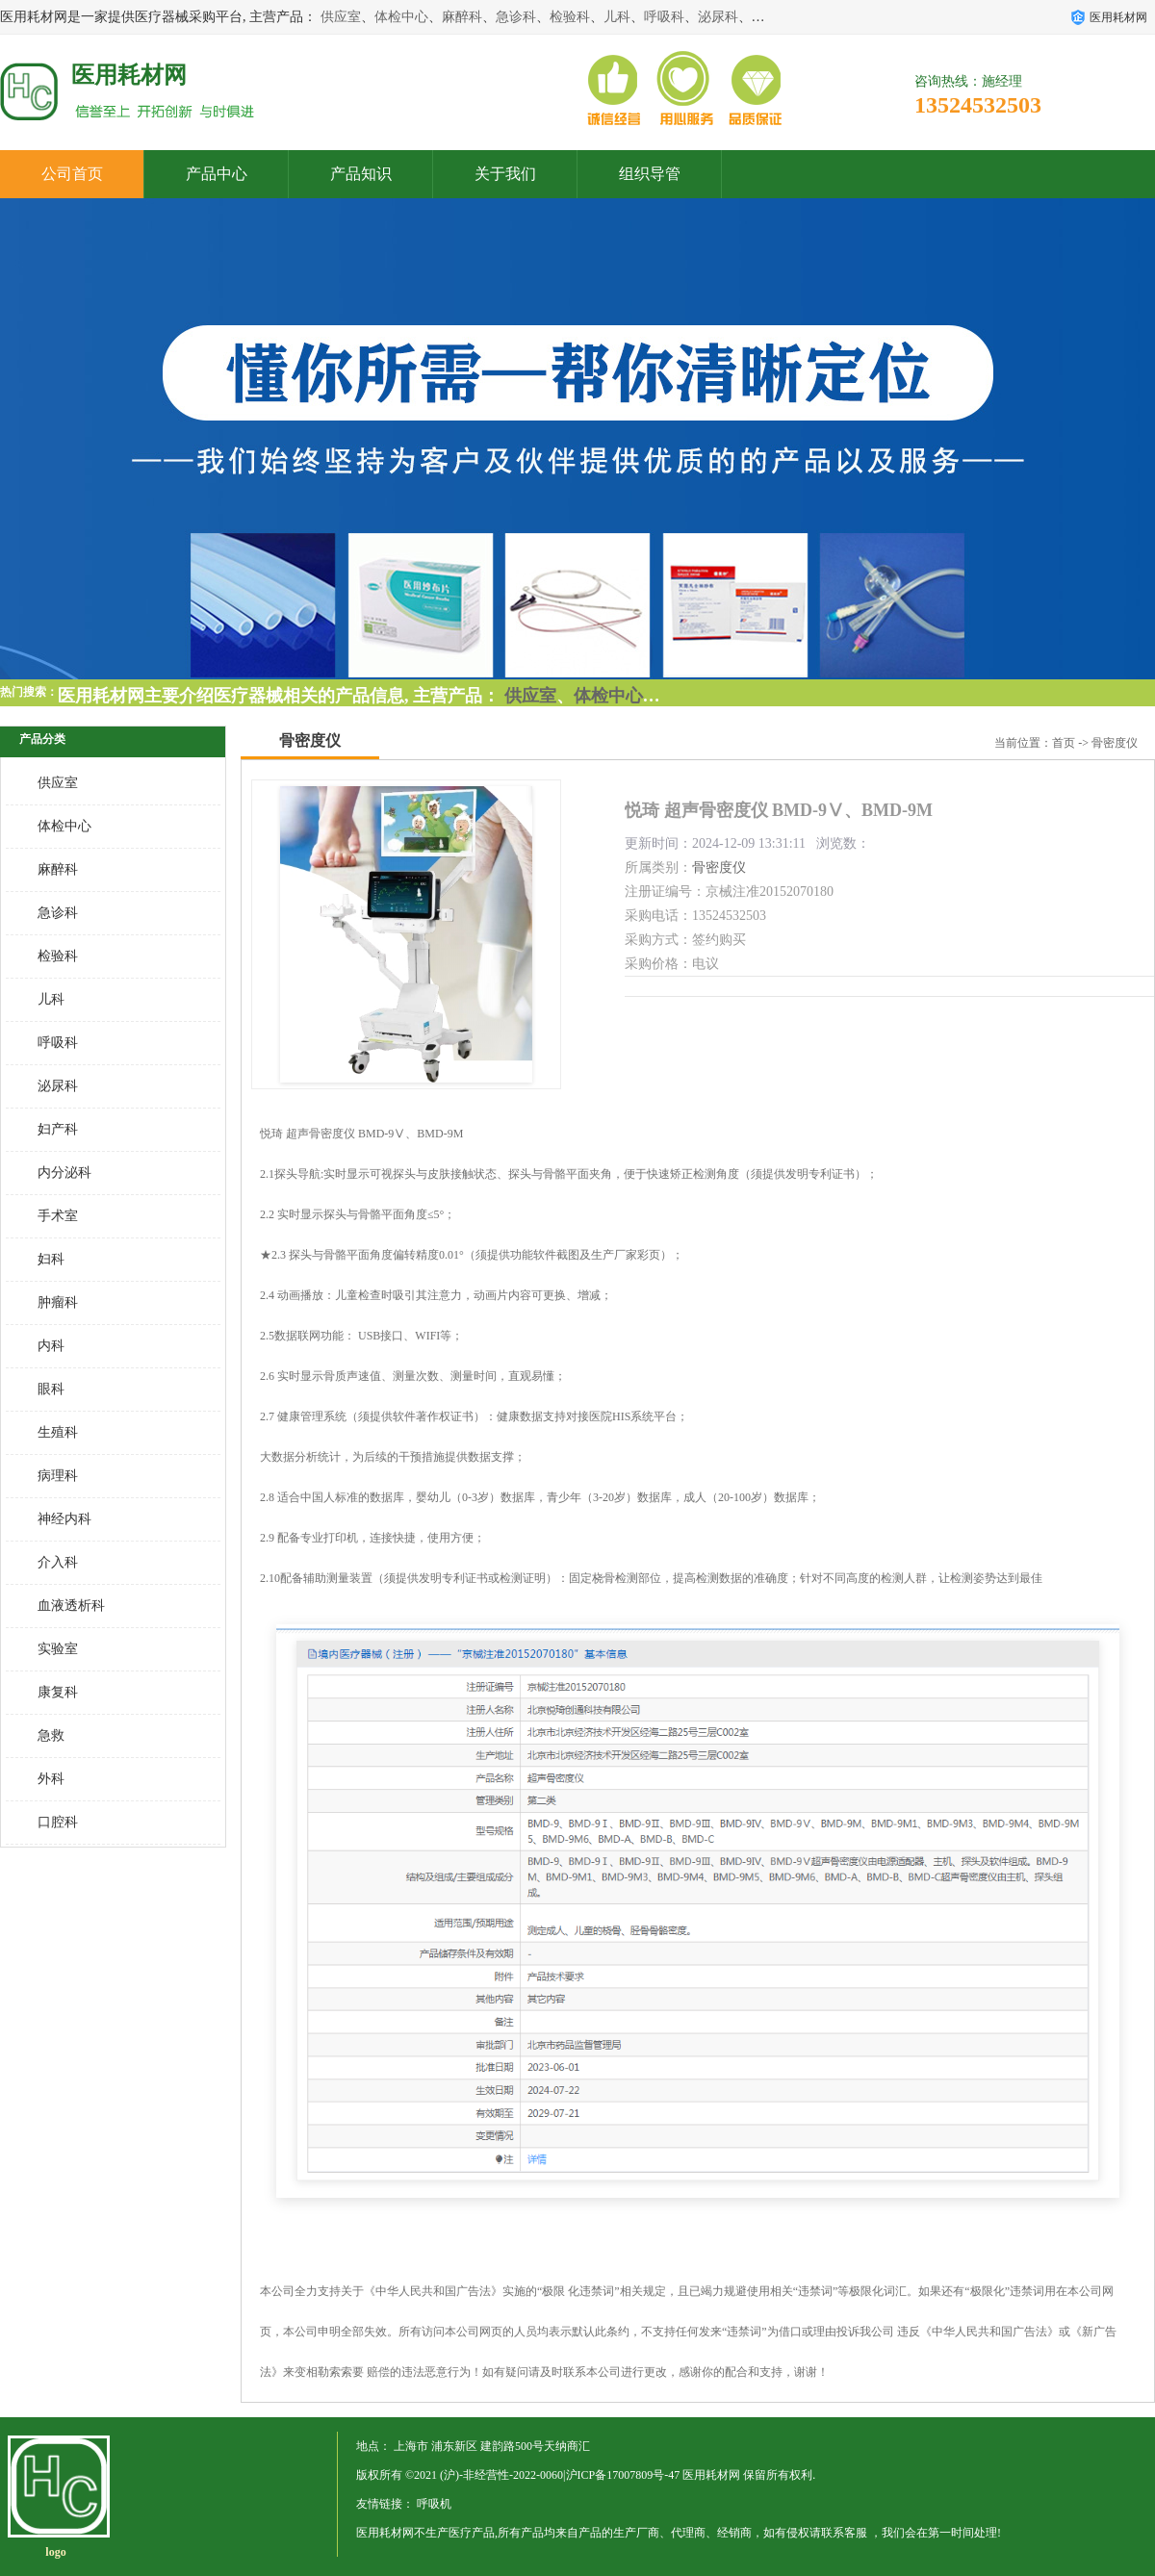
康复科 (58, 1692)
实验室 (58, 1649)
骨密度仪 (1114, 743)
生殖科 (58, 1432)
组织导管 (649, 174)
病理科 (58, 1475)
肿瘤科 (58, 1302)
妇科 (51, 1259)
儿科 (616, 17)
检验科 (570, 17)
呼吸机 (434, 2504)
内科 (51, 1346)
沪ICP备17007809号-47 (623, 2475)
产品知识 (361, 174)
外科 (51, 1779)
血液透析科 (71, 1605)
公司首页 (72, 174)
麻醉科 (462, 17)
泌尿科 (718, 17)
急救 (51, 1735)
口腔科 (58, 1822)
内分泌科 (64, 1172)
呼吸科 (664, 17)
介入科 (58, 1562)
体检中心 (401, 17)
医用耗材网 (711, 2475)
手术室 (58, 1216)
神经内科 (64, 1519)
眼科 (51, 1389)
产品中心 (216, 174)
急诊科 (516, 17)
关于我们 (505, 174)
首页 (1063, 743)
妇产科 (58, 1129)
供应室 (341, 17)
